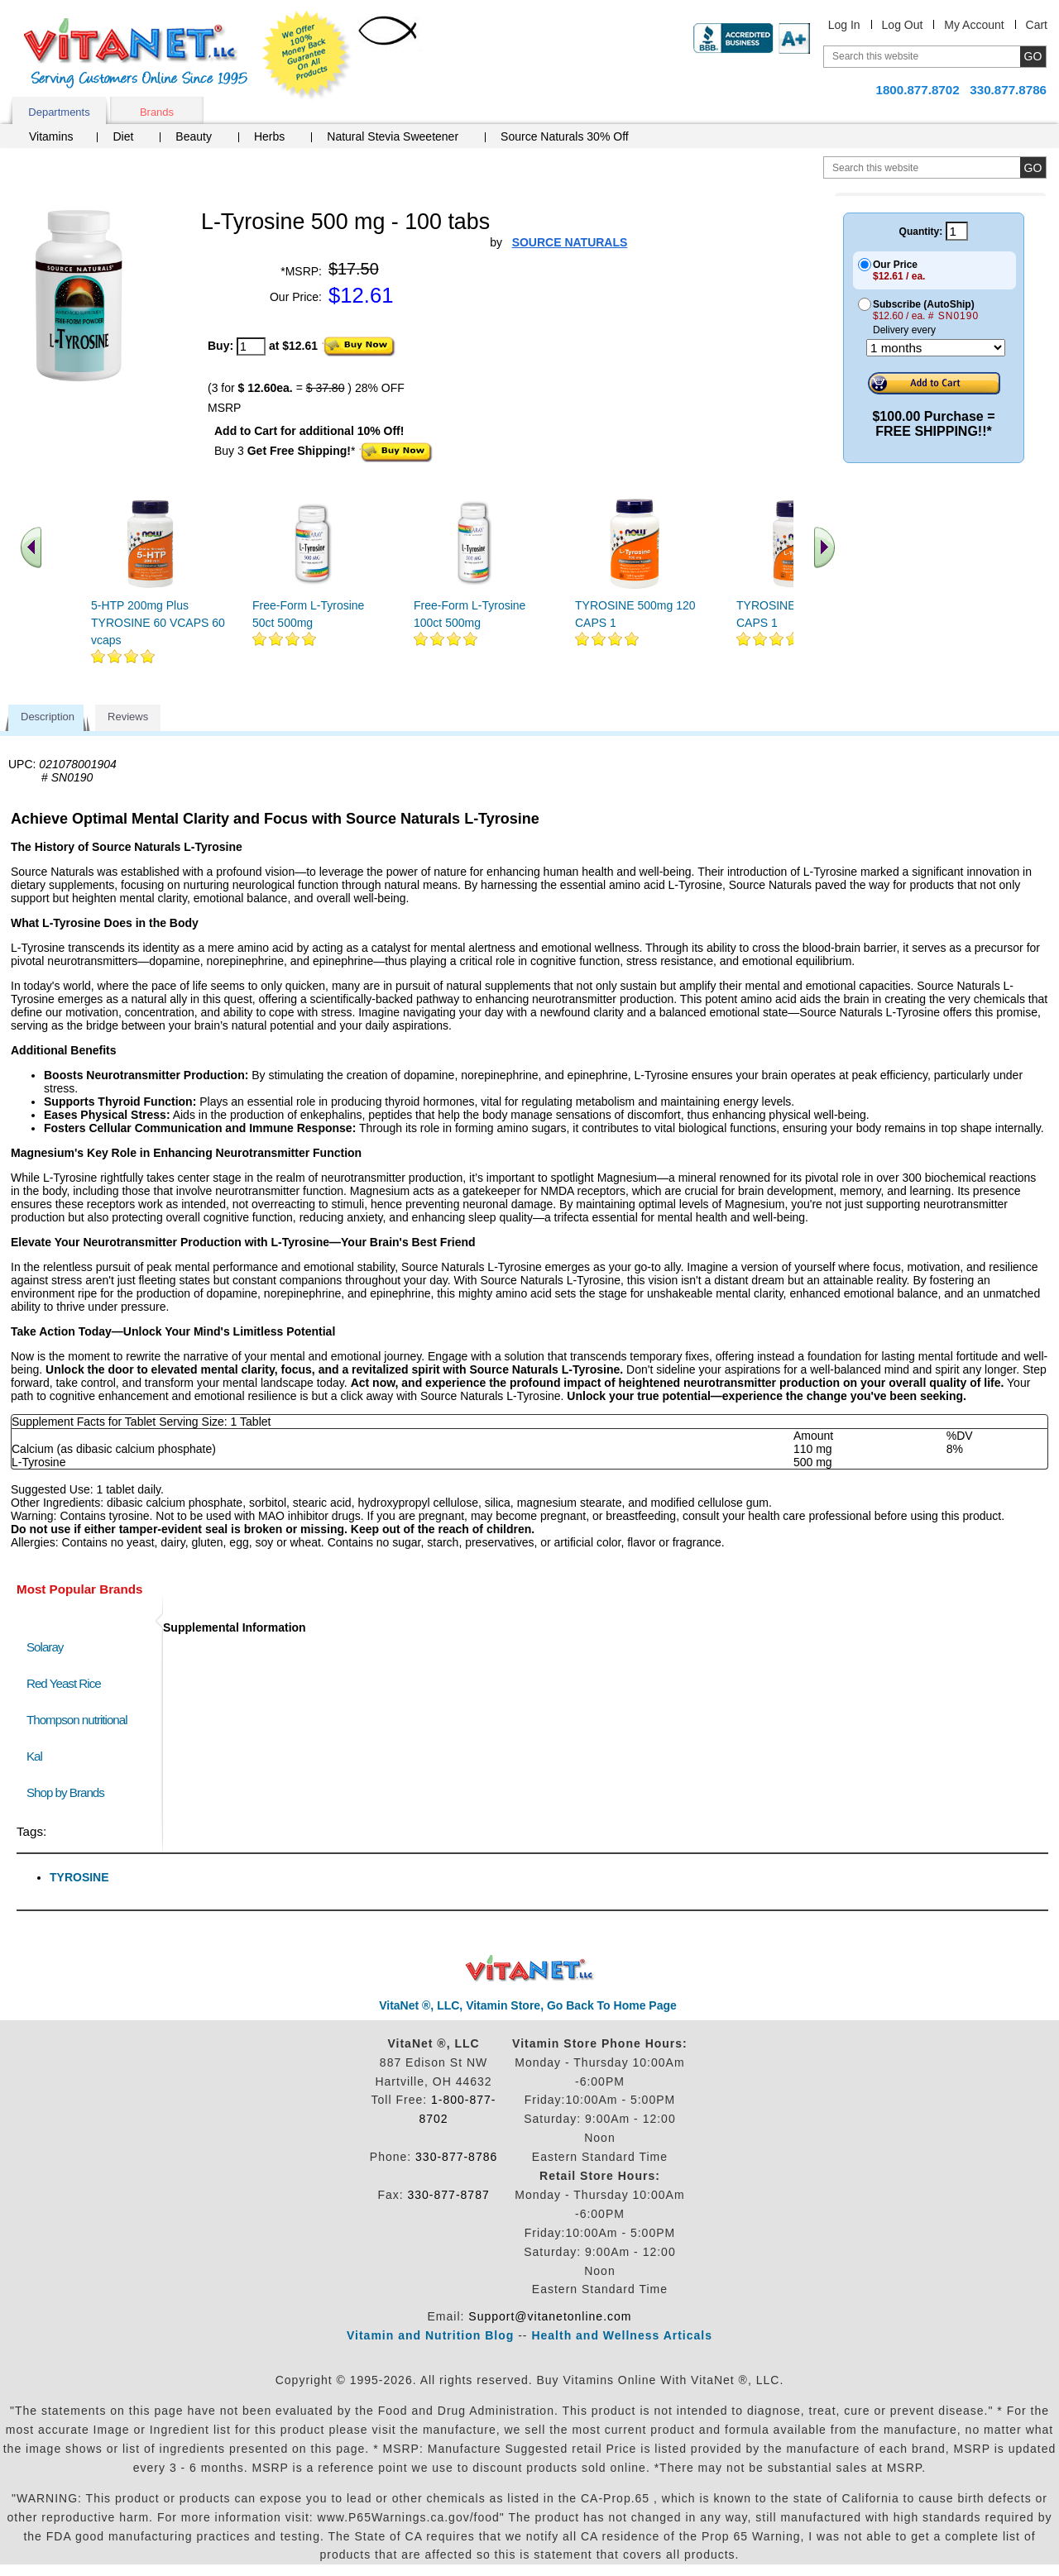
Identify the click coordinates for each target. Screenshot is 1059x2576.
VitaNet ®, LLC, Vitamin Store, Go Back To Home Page (528, 2005)
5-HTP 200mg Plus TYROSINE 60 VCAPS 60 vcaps (158, 623)
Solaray (44, 1647)
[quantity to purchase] (251, 346)
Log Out (902, 24)
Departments (58, 112)
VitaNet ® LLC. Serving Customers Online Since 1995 (135, 53)
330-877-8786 (456, 2156)
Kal (34, 1756)
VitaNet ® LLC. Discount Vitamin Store (530, 1968)
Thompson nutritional (76, 1720)
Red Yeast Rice (63, 1683)
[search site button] (1033, 167)
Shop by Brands (69, 1792)
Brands (157, 112)
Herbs (269, 136)
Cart (1036, 24)
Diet (123, 136)
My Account (974, 24)
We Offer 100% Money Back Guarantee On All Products (306, 55)
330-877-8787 (449, 2194)
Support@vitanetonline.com (549, 2316)
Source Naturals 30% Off (565, 136)
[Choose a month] (935, 347)
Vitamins (51, 136)
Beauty (193, 136)
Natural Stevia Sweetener (392, 136)
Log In (844, 24)
